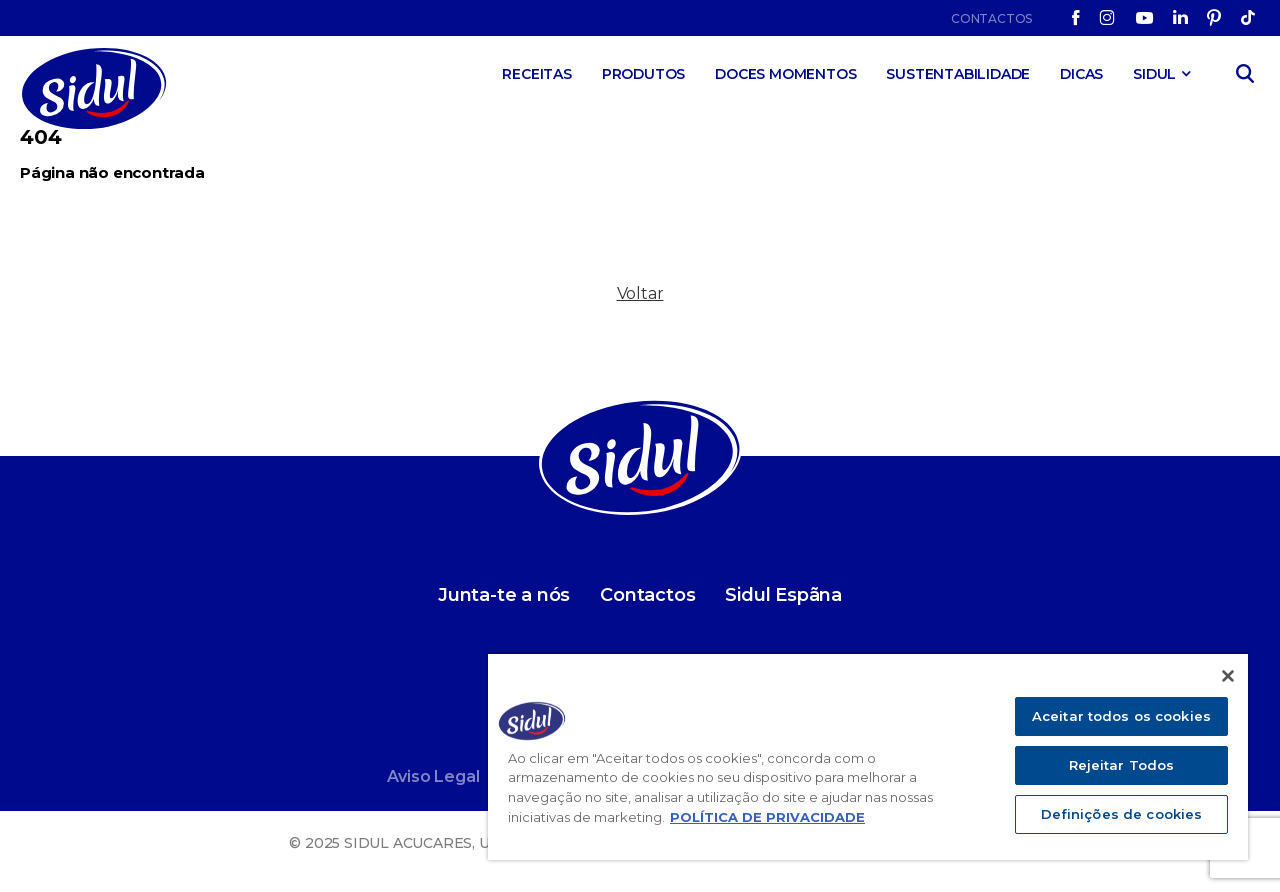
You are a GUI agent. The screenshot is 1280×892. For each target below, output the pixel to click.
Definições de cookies (1122, 814)
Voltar (640, 293)
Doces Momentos (785, 74)
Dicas (1081, 74)
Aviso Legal (433, 776)
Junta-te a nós (504, 595)
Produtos (643, 74)
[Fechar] (1228, 676)
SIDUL (1154, 74)
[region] (868, 757)
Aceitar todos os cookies (1121, 716)
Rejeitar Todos (1122, 765)
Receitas (536, 74)
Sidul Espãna (783, 595)
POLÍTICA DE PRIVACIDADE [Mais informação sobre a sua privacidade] (767, 817)
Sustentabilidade (958, 74)
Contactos (991, 18)
